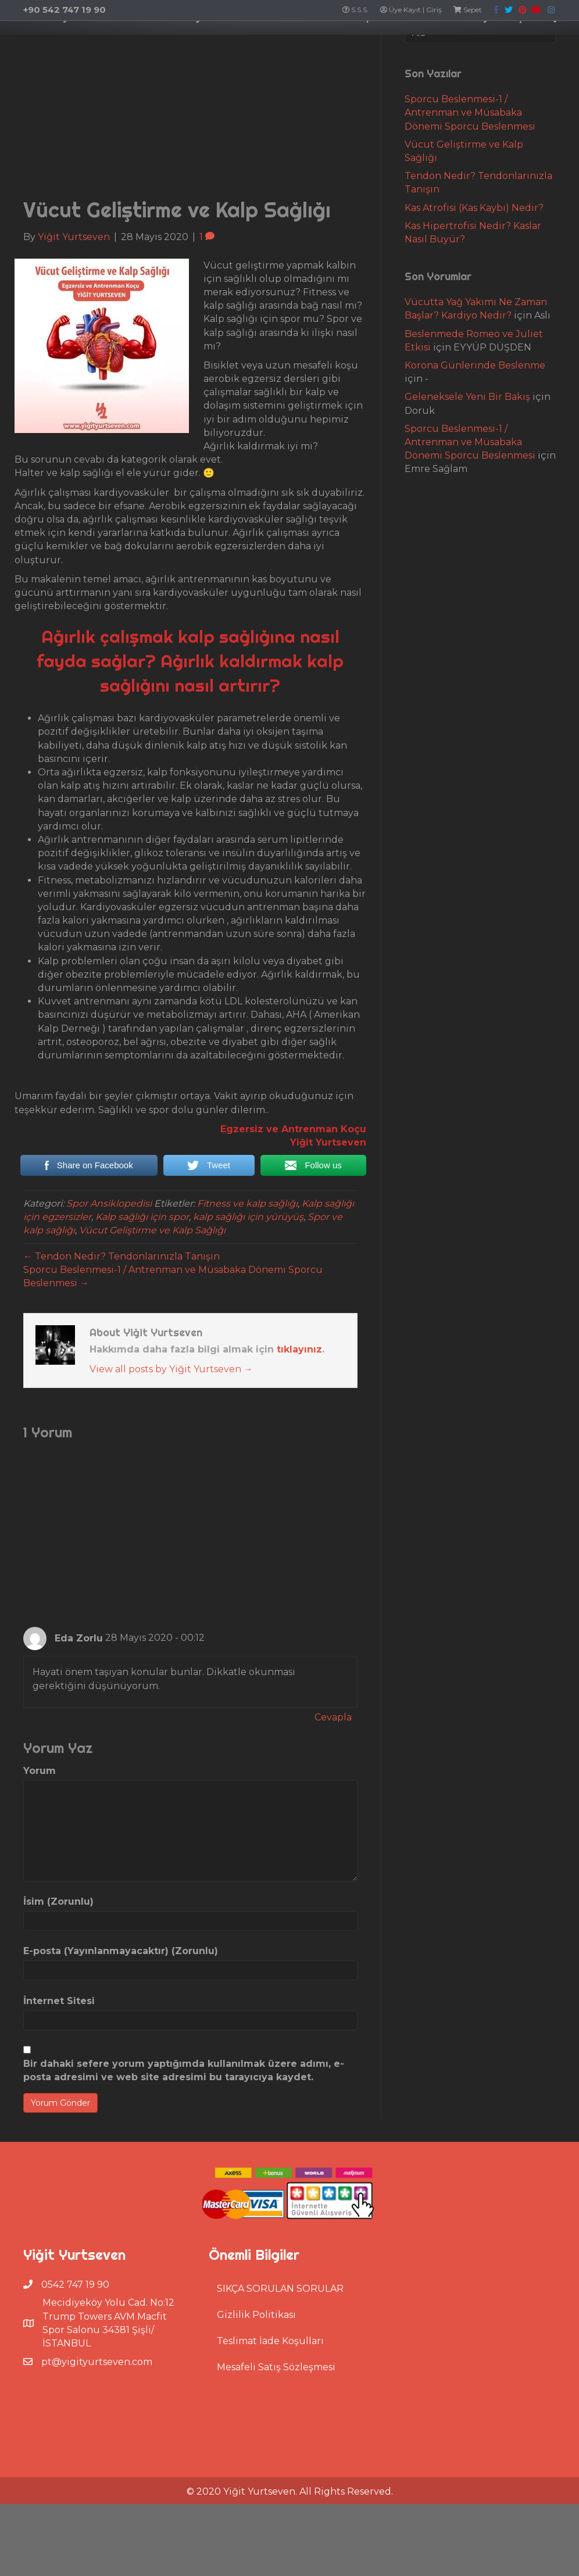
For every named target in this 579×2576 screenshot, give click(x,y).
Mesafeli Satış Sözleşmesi (276, 2465)
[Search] (289, 83)
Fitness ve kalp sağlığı (247, 1302)
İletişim (555, 45)
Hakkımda (91, 45)
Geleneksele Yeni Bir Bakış (467, 495)
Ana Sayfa (31, 45)
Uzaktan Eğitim (161, 45)
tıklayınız (299, 1448)
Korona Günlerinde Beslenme (475, 464)
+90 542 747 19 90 (64, 9)
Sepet (467, 9)
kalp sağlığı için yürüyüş (248, 1315)
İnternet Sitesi (59, 2099)
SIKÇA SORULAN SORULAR (280, 2387)
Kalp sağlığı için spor (142, 1315)
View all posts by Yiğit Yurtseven (171, 1467)
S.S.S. (355, 9)
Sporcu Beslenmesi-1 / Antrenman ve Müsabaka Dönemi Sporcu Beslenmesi (470, 211)
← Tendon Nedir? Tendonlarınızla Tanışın (121, 1355)
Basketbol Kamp (374, 45)
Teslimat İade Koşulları (270, 2439)
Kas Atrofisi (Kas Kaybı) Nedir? (474, 306)
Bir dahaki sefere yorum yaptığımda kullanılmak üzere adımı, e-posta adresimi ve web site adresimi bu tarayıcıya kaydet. (183, 2169)
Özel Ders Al (236, 45)
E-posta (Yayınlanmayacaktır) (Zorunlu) (120, 2049)
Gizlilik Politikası (256, 2413)
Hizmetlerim (451, 45)
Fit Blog (508, 45)
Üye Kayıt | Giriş (411, 9)
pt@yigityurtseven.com (96, 2460)
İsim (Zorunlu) (58, 2000)
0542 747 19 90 (75, 2383)
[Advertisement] (190, 208)
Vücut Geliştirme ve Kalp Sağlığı (152, 1328)
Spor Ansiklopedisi (109, 1302)
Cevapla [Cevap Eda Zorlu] (333, 1816)
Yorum (39, 1869)
